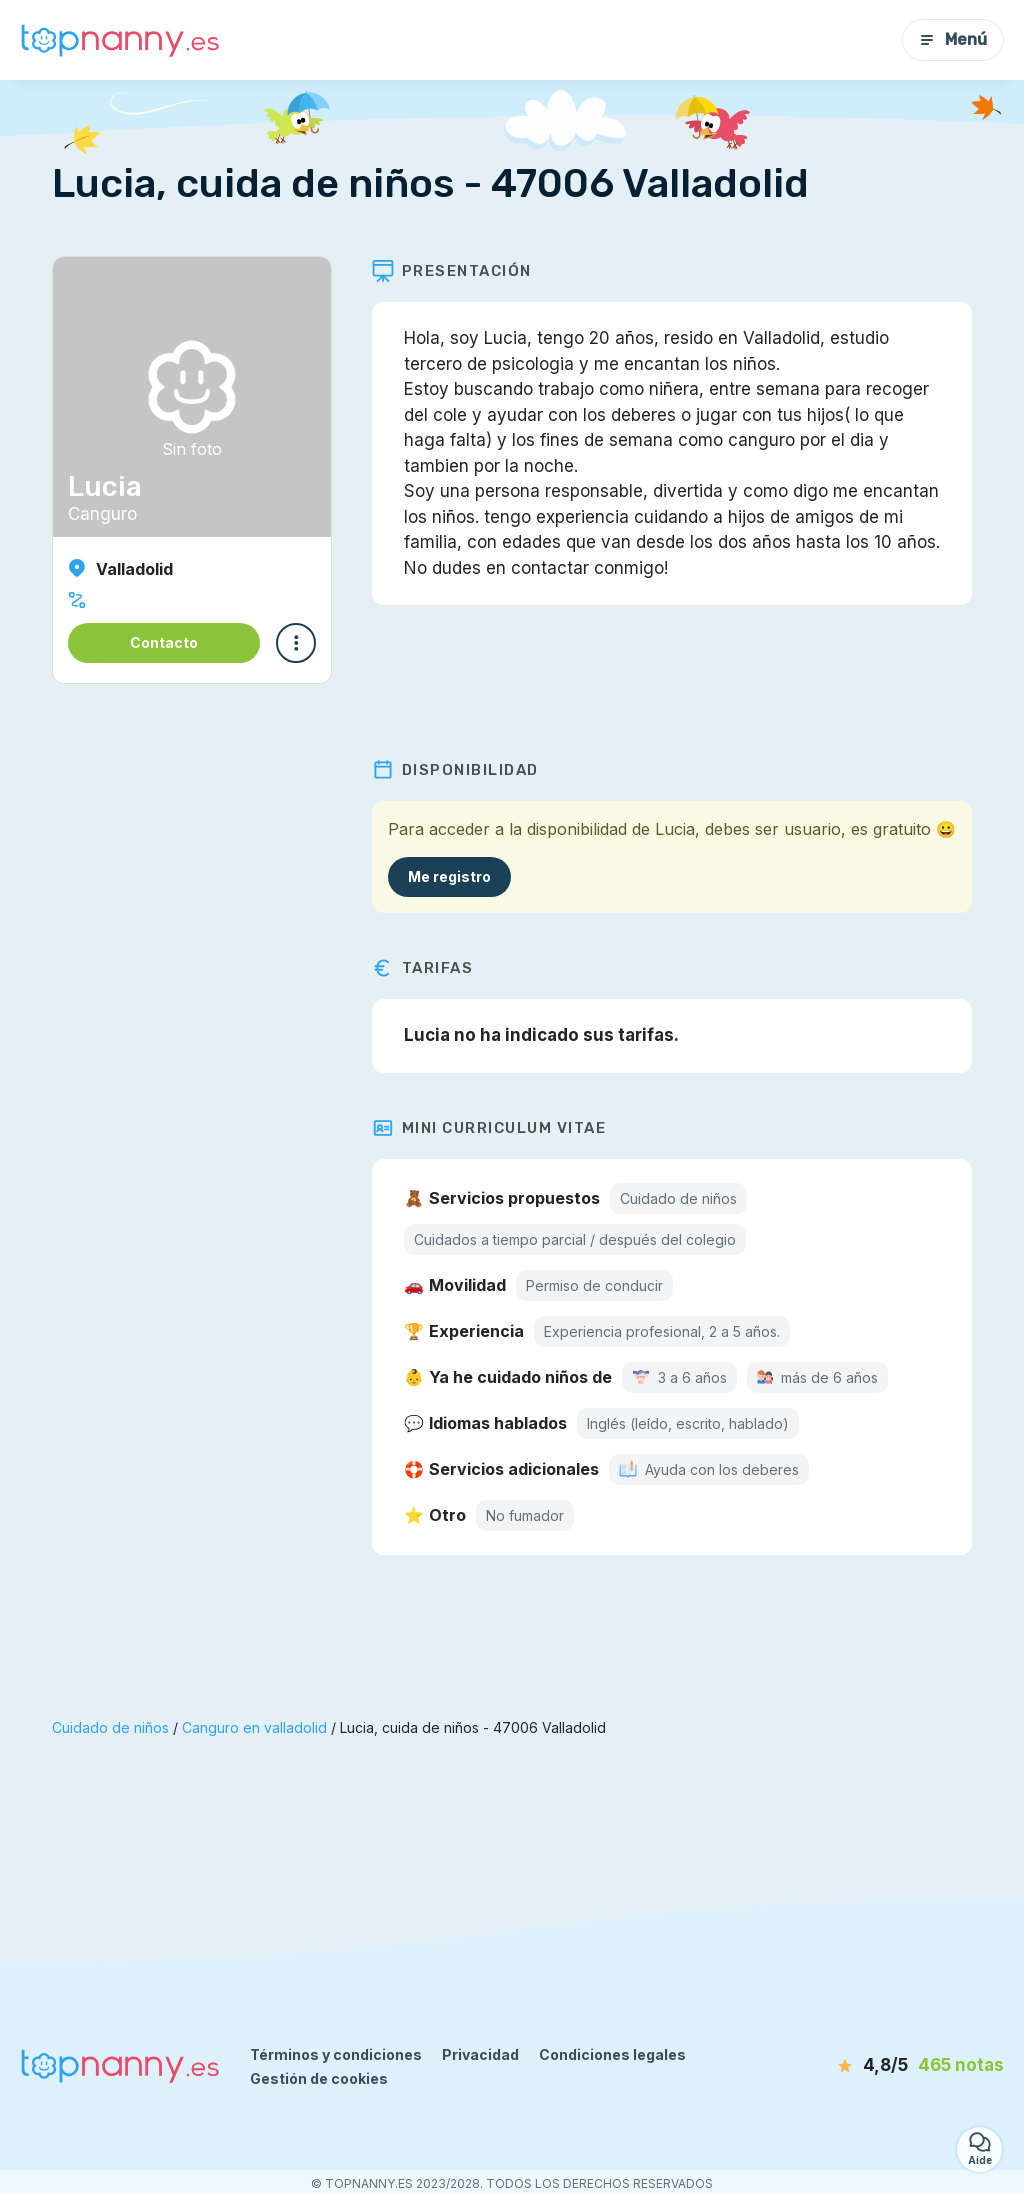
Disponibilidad (455, 770)
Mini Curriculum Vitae (489, 1128)
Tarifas (423, 968)
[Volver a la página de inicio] (120, 40)
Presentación (452, 271)
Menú (953, 39)
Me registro (449, 876)
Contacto (164, 642)
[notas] (899, 2066)
